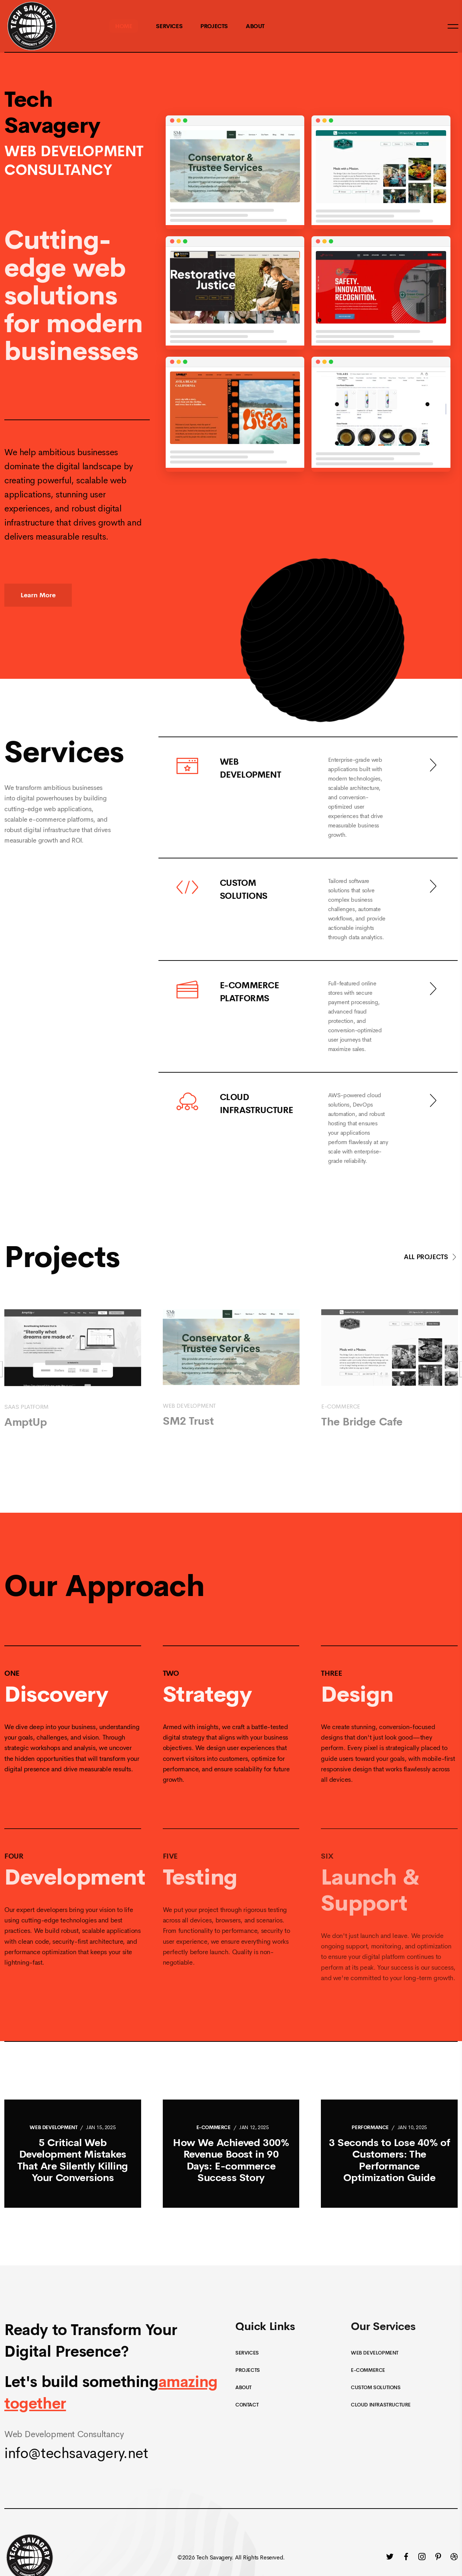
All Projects (431, 1257)
